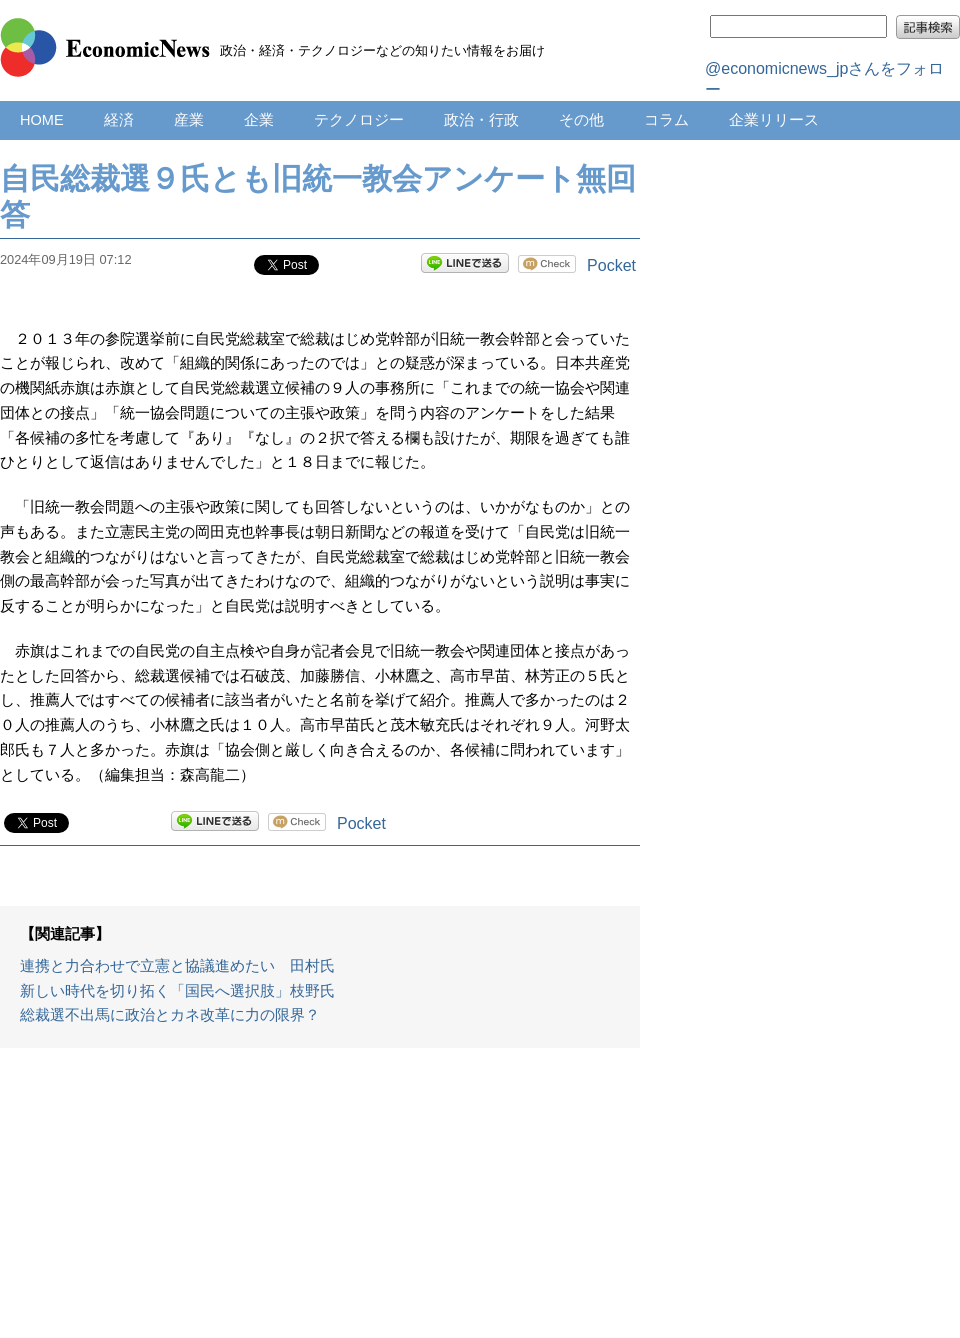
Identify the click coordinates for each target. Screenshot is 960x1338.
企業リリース (774, 120)
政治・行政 (481, 120)
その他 (581, 120)
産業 (189, 120)
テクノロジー (359, 120)
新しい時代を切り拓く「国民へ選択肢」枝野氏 (177, 991)
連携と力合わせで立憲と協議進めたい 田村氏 (177, 966)
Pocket (611, 265)
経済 (119, 120)
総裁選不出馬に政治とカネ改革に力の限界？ (170, 1015)
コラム (666, 120)
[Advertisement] (320, 1203)
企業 (259, 120)
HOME (42, 120)
